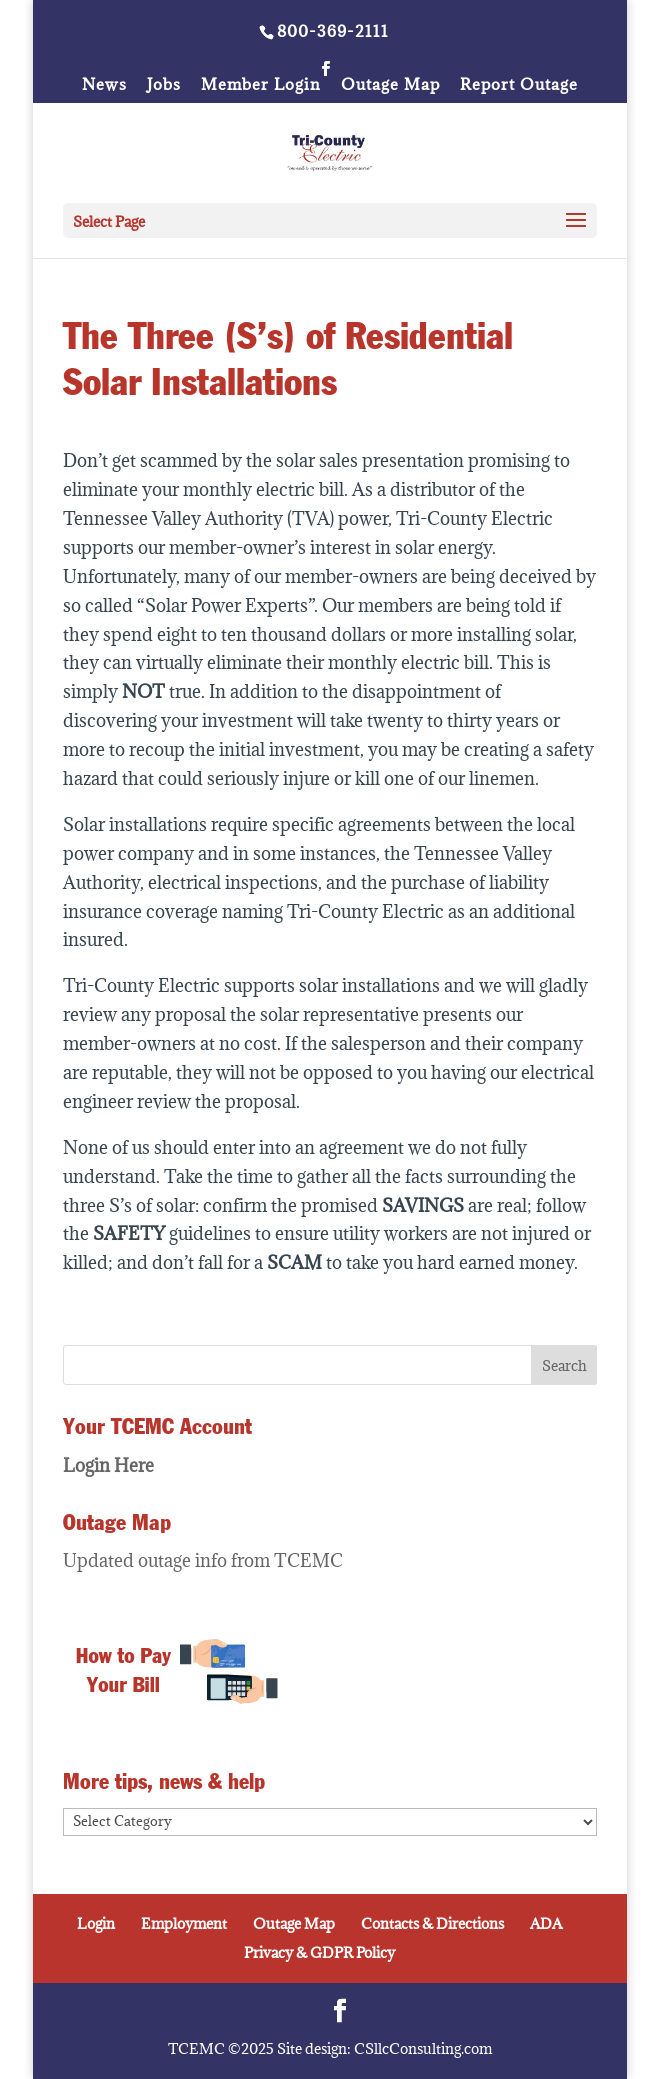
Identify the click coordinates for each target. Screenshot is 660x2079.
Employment (184, 1923)
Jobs (164, 85)
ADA (546, 1923)
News (104, 85)
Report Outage (519, 85)
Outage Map (390, 85)
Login (96, 1923)
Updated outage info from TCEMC (203, 1560)
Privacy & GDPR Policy (319, 1952)
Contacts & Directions (432, 1923)
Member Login (261, 85)
